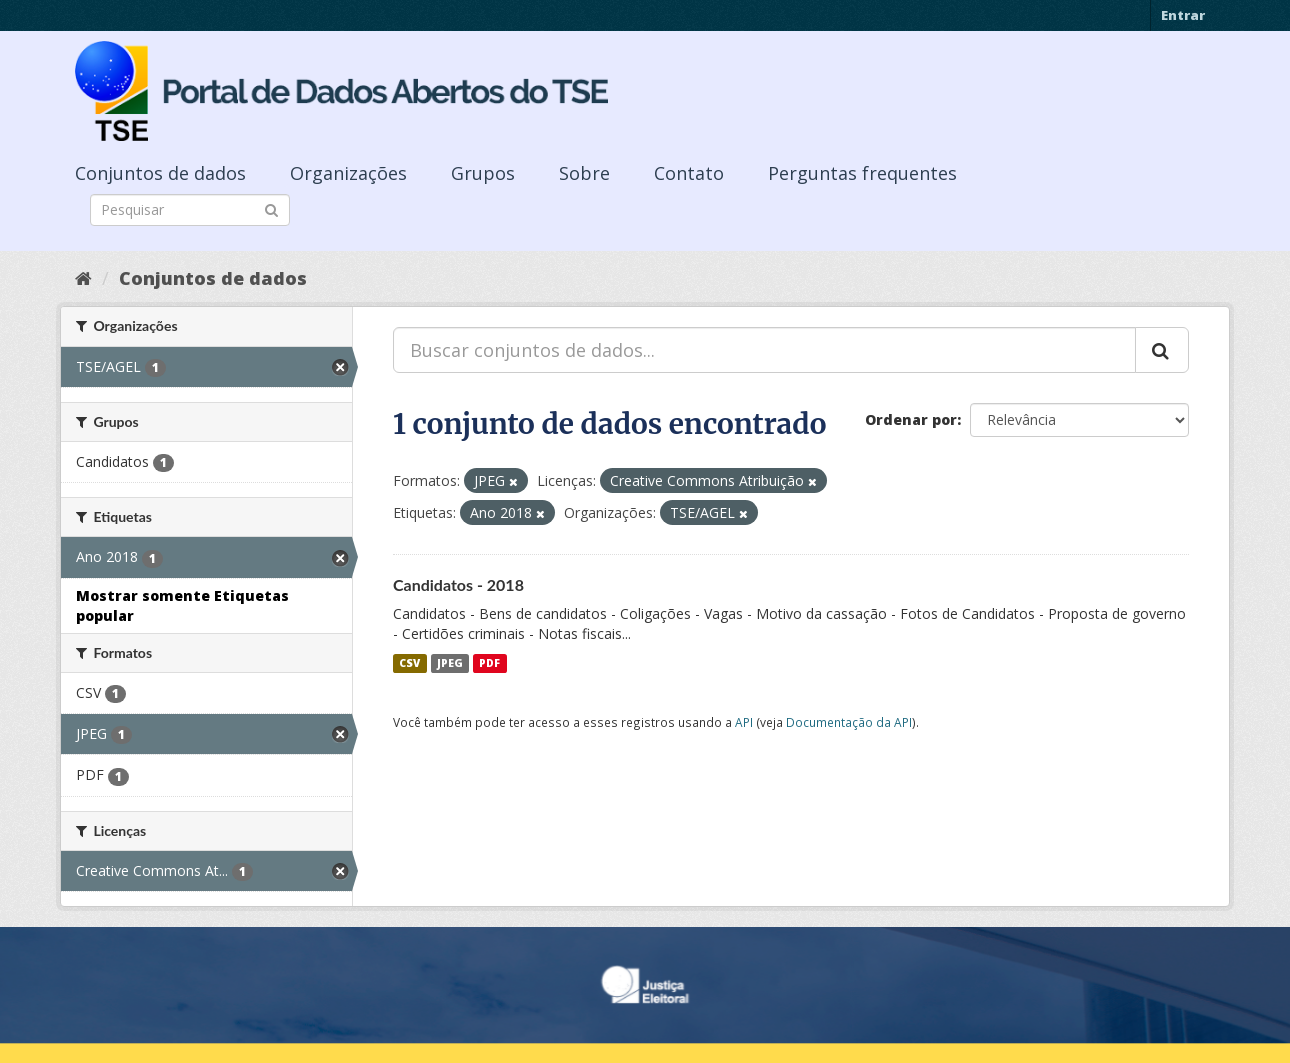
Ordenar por (911, 419)
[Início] (83, 278)
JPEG (450, 663)
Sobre (584, 173)
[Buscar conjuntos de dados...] (764, 350)
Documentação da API (849, 722)
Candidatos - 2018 (458, 584)
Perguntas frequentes (862, 173)
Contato (689, 173)
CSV (409, 663)
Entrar (1183, 15)
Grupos (483, 173)
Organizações (348, 173)
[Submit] (271, 208)
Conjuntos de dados (160, 173)
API (744, 722)
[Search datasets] (190, 210)
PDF (489, 663)
